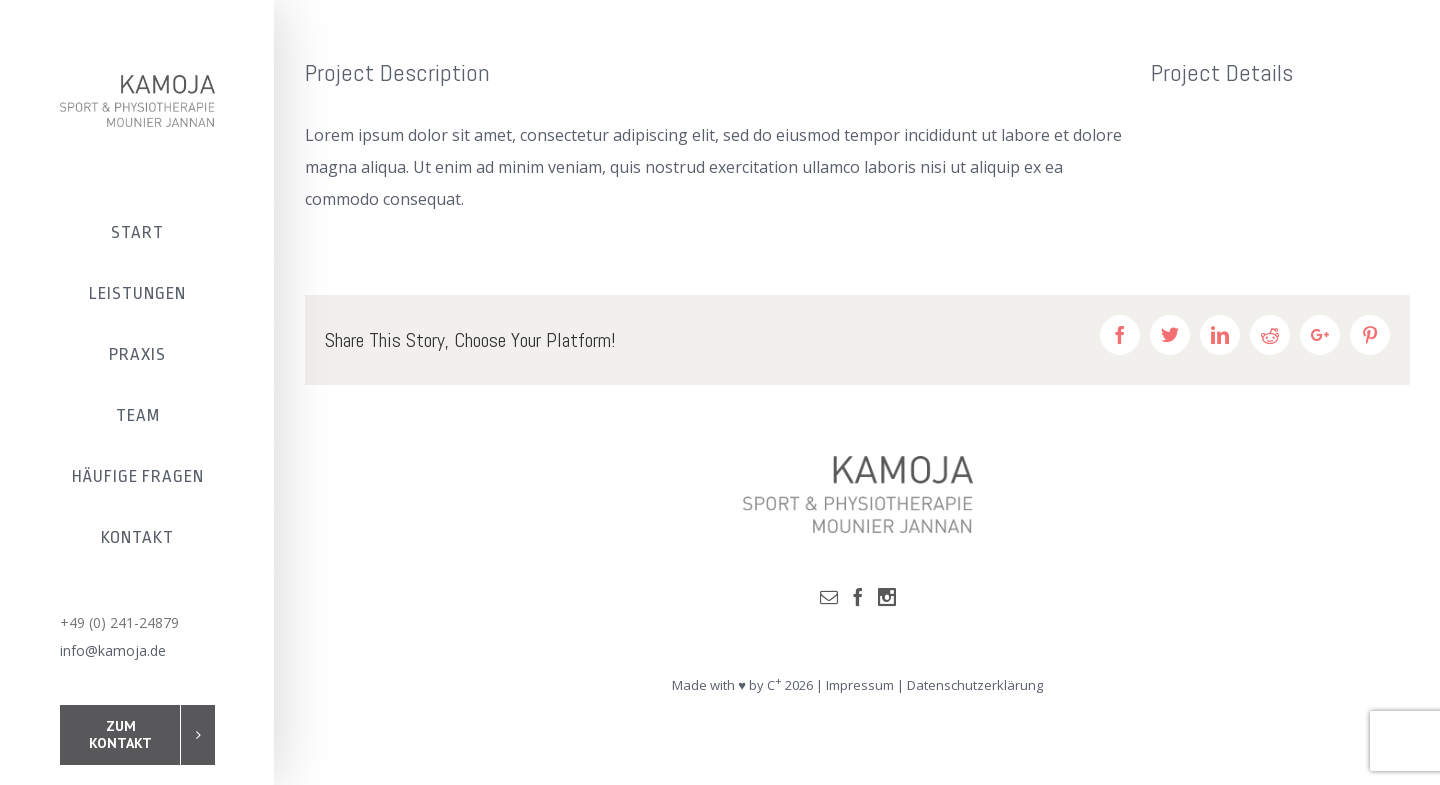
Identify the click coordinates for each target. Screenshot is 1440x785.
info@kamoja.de (113, 650)
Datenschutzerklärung (975, 685)
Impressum (860, 685)
